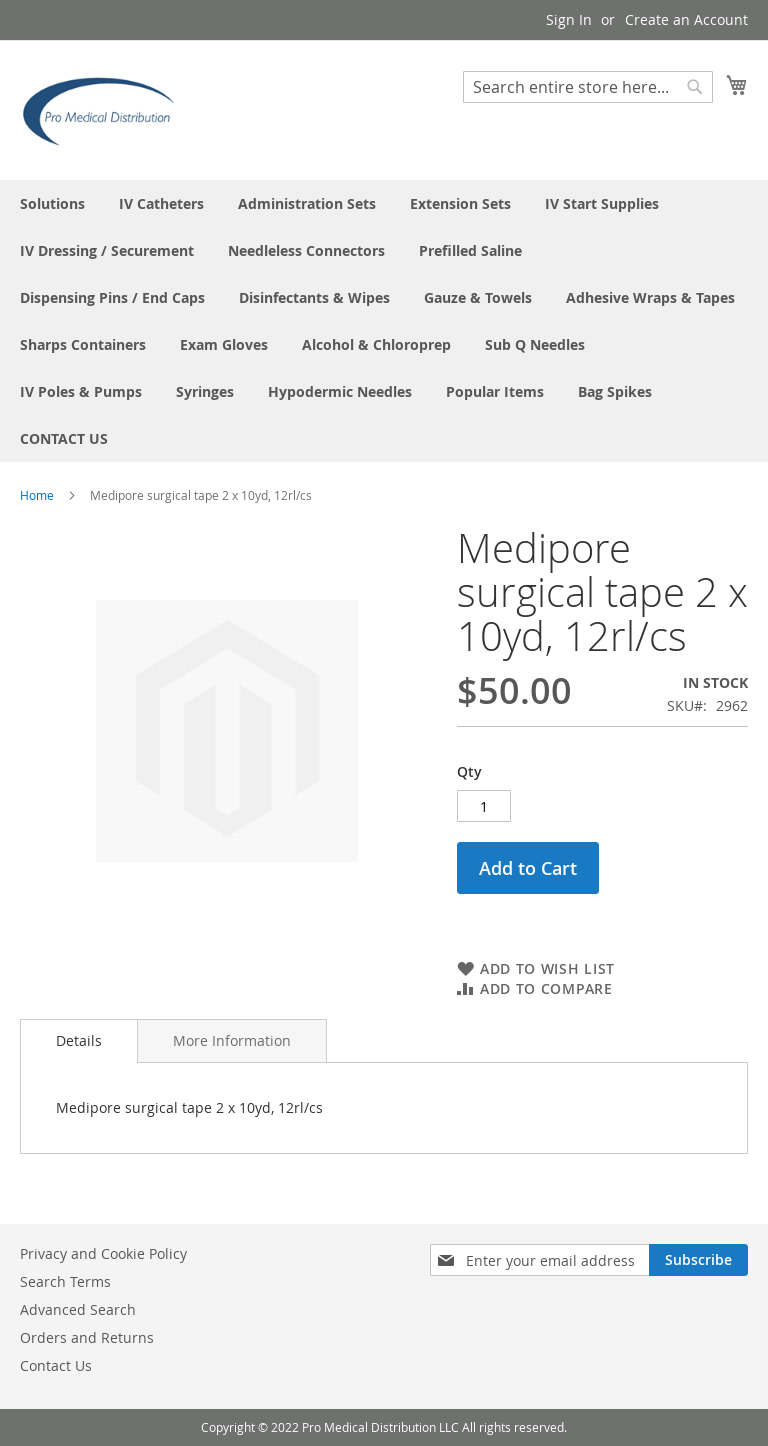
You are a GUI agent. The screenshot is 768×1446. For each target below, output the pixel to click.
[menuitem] (52, 203)
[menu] (384, 321)
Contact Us (56, 1365)
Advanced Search (78, 1309)
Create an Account (686, 19)
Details (79, 1040)
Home (37, 495)
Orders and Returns (87, 1337)
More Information (232, 1040)
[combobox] (588, 87)
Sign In (569, 19)
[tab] (79, 1041)
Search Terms (65, 1281)
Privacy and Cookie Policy (103, 1253)
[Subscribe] (698, 1260)
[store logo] (105, 109)
